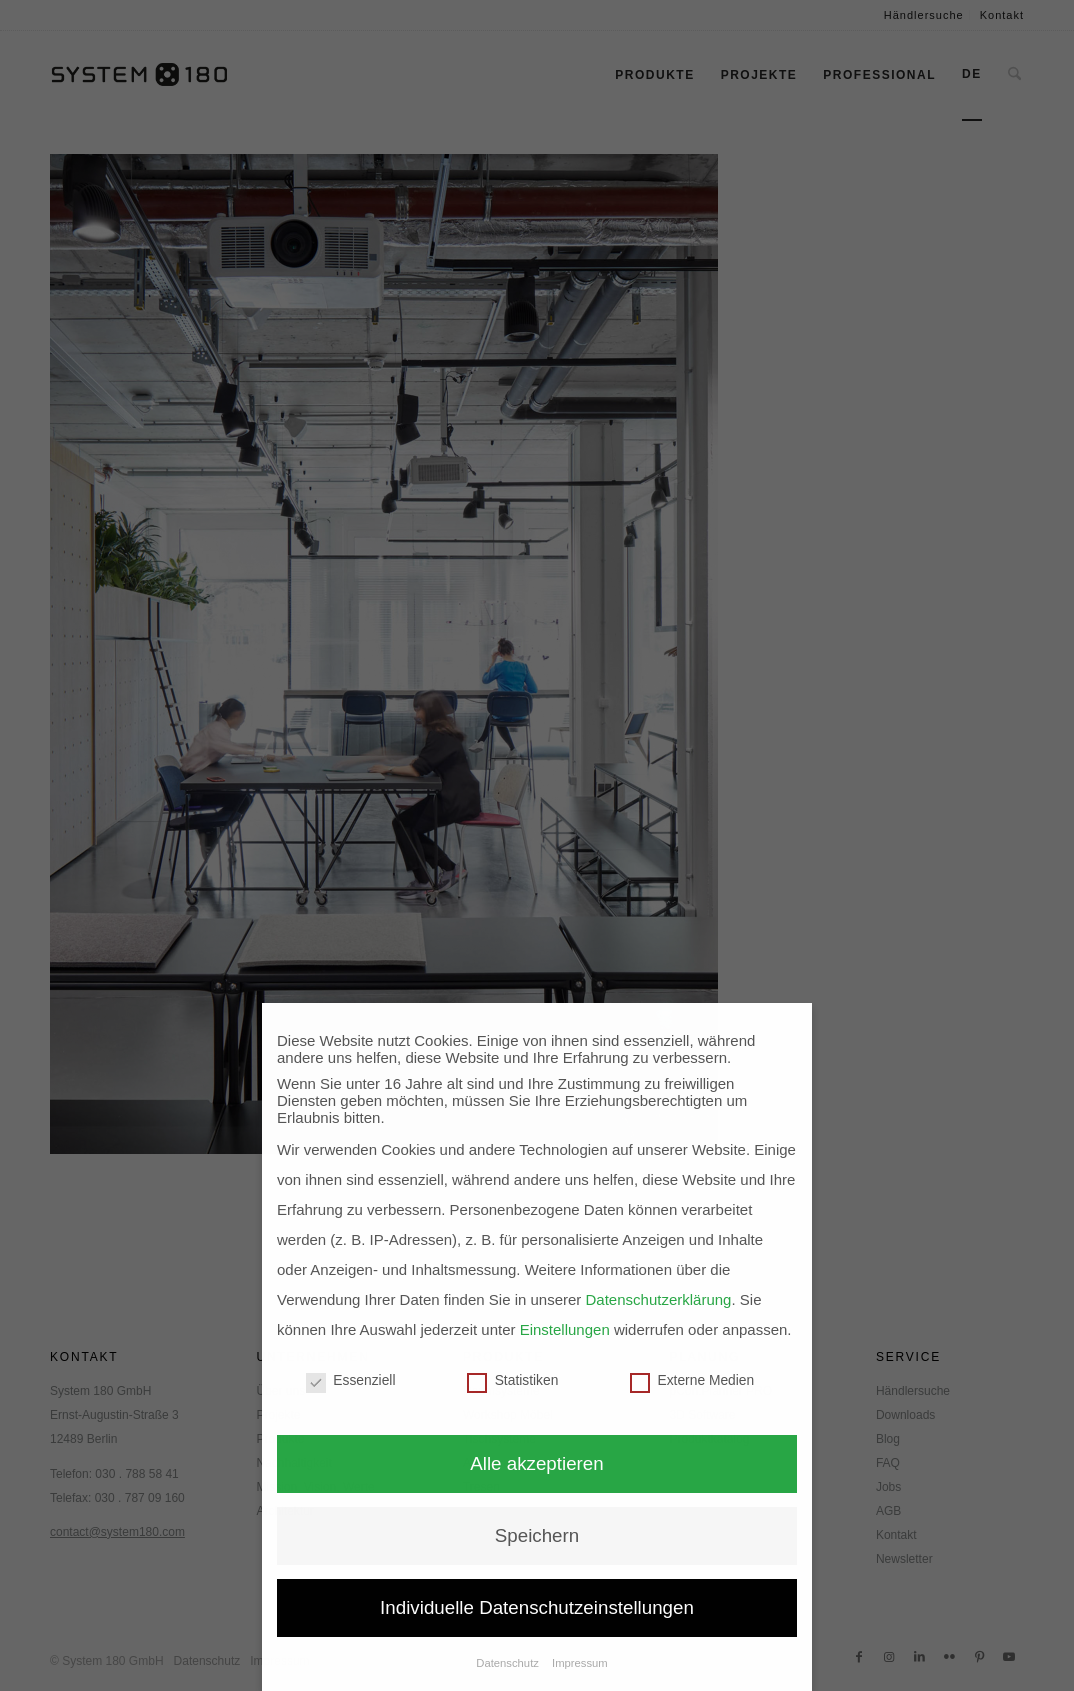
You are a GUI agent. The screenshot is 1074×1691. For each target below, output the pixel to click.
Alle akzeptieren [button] (536, 1463)
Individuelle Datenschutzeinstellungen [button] (537, 1607)
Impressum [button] (580, 1663)
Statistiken (512, 1380)
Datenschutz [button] (509, 1663)
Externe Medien (692, 1380)
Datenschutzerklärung (659, 1299)
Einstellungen (565, 1329)
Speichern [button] (537, 1535)
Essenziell (351, 1380)
